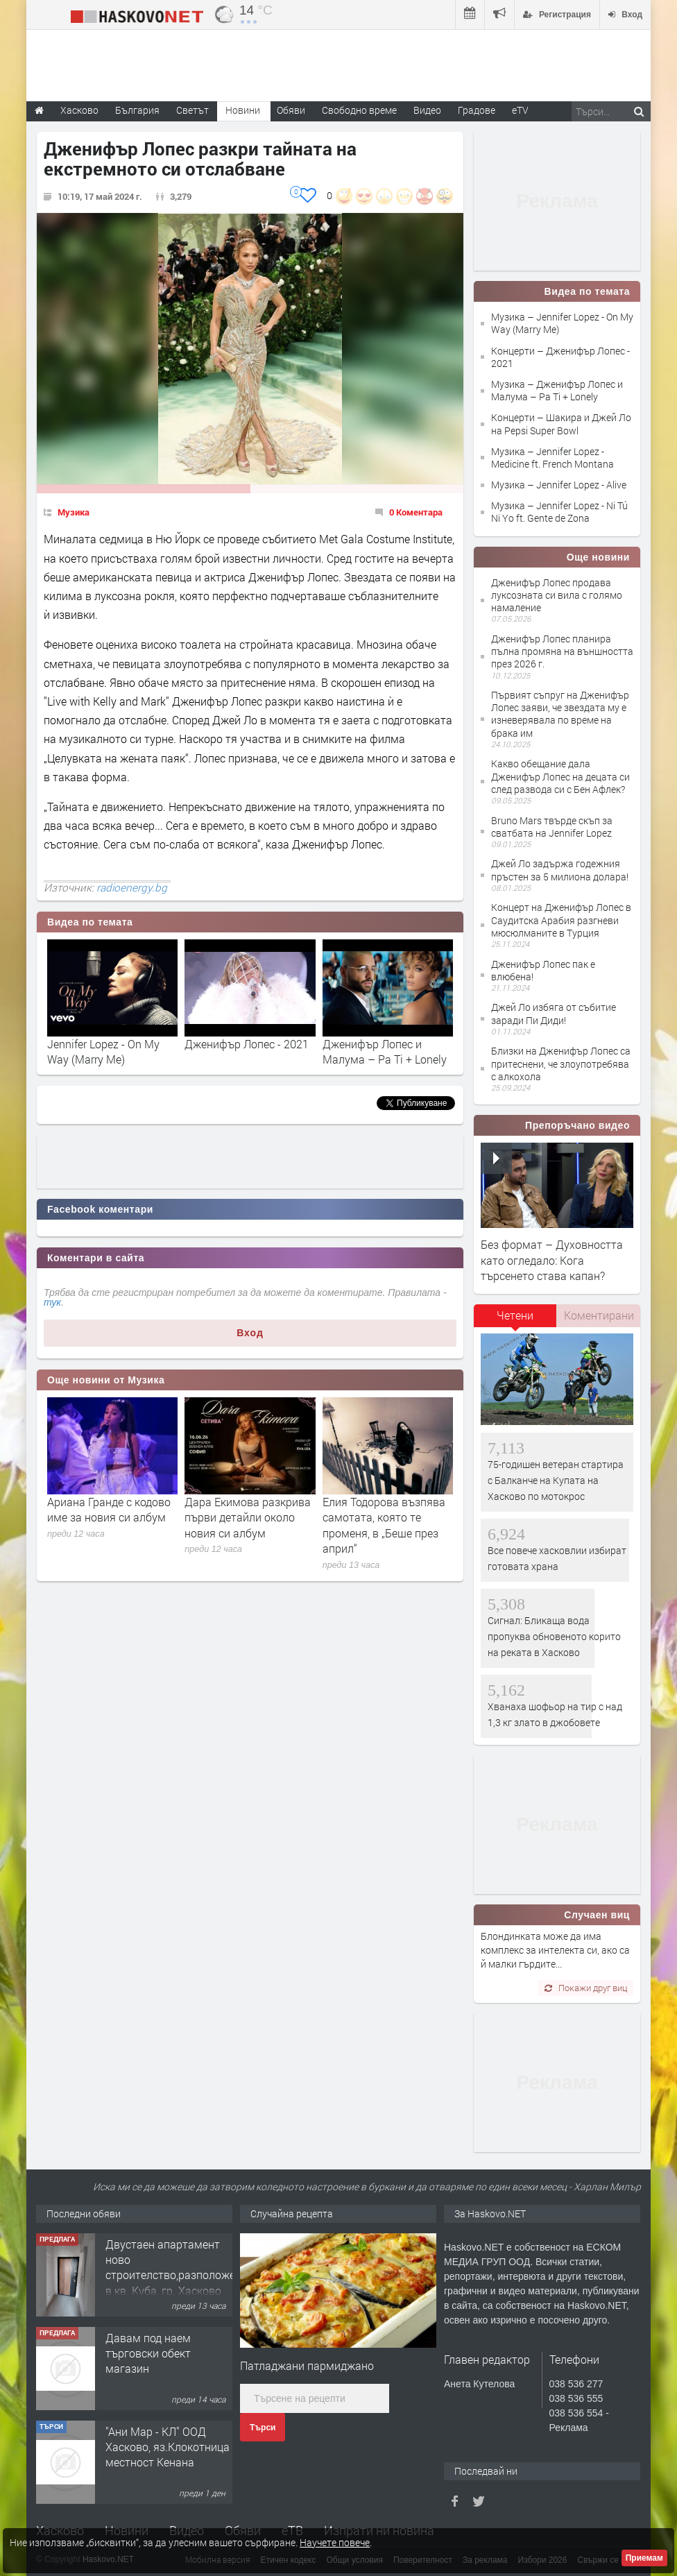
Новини (242, 110)
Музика (73, 512)
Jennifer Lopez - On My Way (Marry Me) (103, 1051)
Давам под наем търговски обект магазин (148, 2353)
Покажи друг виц (586, 1987)
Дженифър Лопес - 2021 (247, 1044)
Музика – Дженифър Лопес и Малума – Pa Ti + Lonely (557, 390)
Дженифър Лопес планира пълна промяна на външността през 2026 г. (562, 651)
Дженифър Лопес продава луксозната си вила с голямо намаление (556, 595)
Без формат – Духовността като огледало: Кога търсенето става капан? (552, 1260)
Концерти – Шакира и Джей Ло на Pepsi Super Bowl (561, 423)
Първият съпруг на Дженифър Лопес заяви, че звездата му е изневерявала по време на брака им (560, 714)
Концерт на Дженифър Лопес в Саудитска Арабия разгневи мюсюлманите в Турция (561, 920)
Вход (250, 1332)
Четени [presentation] (515, 1315)
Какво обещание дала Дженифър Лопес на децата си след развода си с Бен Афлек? (560, 776)
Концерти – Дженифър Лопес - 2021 (560, 357)
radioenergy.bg (131, 887)
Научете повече (335, 2542)
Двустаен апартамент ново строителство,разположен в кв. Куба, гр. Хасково (173, 2267)
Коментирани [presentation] (599, 1315)
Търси (262, 2427)
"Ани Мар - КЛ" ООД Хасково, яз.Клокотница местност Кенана (167, 2447)
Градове (476, 110)
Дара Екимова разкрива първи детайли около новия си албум (248, 1517)
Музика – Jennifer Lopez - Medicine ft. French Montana (552, 457)
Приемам (644, 2558)
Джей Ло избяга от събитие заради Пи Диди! (553, 1013)
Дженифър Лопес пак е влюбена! (543, 970)
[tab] (515, 1320)
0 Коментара (416, 512)
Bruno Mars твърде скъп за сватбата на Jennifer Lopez (551, 826)
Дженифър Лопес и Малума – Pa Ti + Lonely (385, 1051)
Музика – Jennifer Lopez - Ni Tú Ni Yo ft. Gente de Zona (559, 511)
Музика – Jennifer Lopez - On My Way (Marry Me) (562, 323)
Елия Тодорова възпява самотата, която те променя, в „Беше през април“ (384, 1524)
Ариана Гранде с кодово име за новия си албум (109, 1509)
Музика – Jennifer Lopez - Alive (558, 484)
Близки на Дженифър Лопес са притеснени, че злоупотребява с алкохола (561, 1063)
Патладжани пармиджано (307, 2365)
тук (52, 1302)
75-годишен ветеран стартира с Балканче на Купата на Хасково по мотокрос (556, 1480)
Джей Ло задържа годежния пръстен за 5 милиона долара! (559, 869)
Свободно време (359, 110)
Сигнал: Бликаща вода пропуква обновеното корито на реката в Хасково (554, 1637)
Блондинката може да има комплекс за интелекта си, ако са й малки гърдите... (555, 1950)
